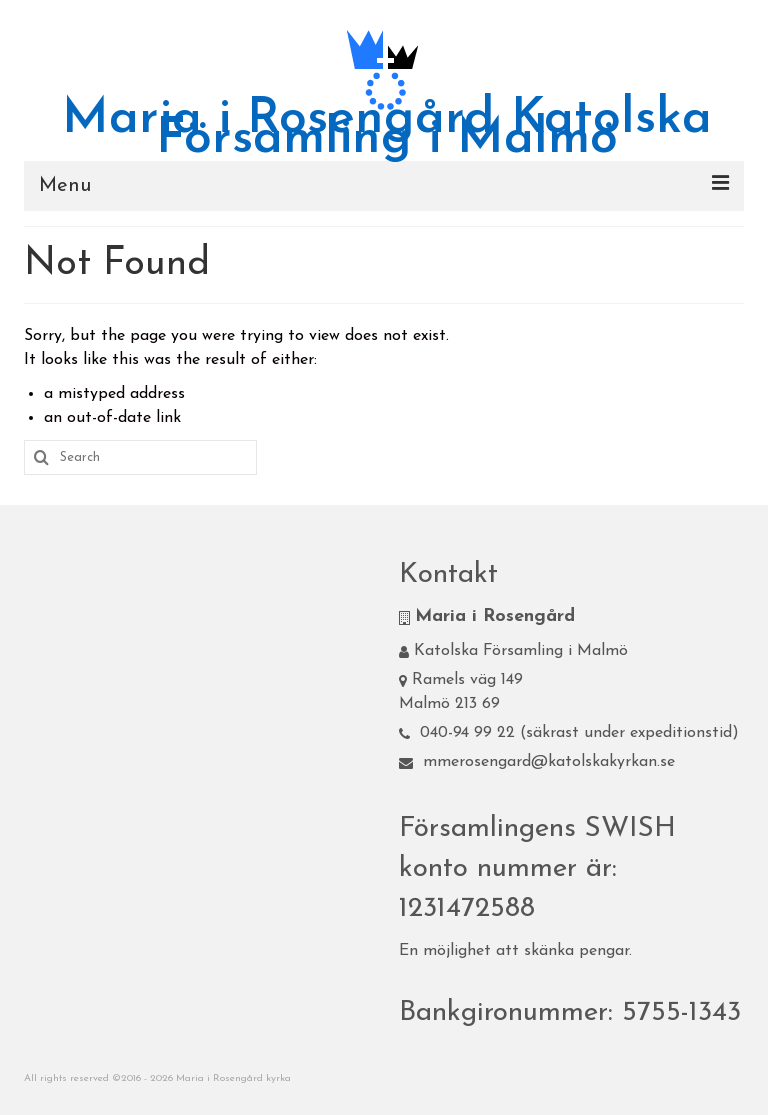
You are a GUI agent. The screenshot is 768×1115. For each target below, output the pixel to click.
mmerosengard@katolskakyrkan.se (537, 762)
